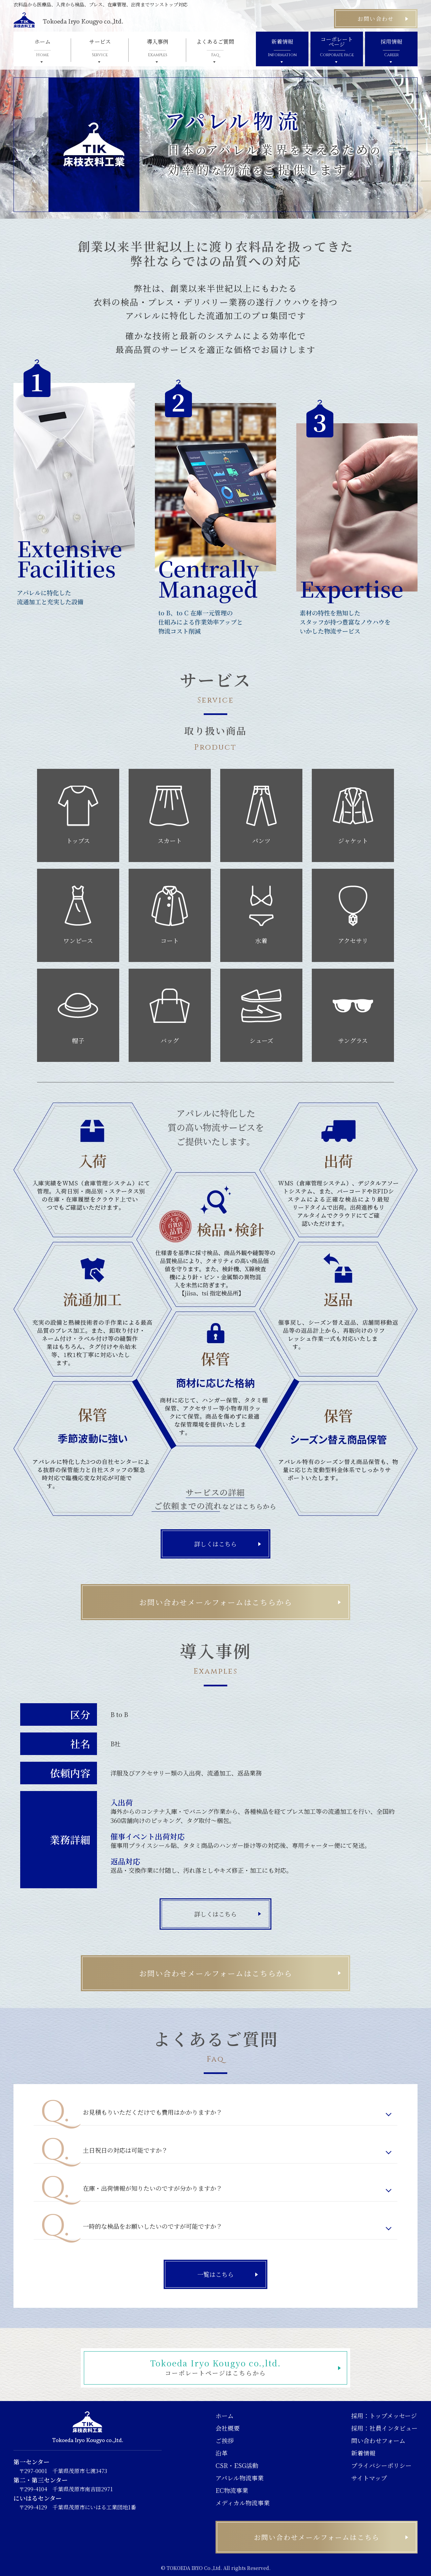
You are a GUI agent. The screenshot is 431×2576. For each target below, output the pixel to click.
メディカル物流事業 (243, 2502)
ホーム (225, 2415)
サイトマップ (369, 2477)
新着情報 (363, 2452)
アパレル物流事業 (240, 2477)
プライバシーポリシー (381, 2465)
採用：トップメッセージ (384, 2415)
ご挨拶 (225, 2440)
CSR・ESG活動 (237, 2465)
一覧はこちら (215, 2274)
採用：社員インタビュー (384, 2428)
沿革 (222, 2452)
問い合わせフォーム (378, 2440)
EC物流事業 (232, 2490)
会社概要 (228, 2428)
